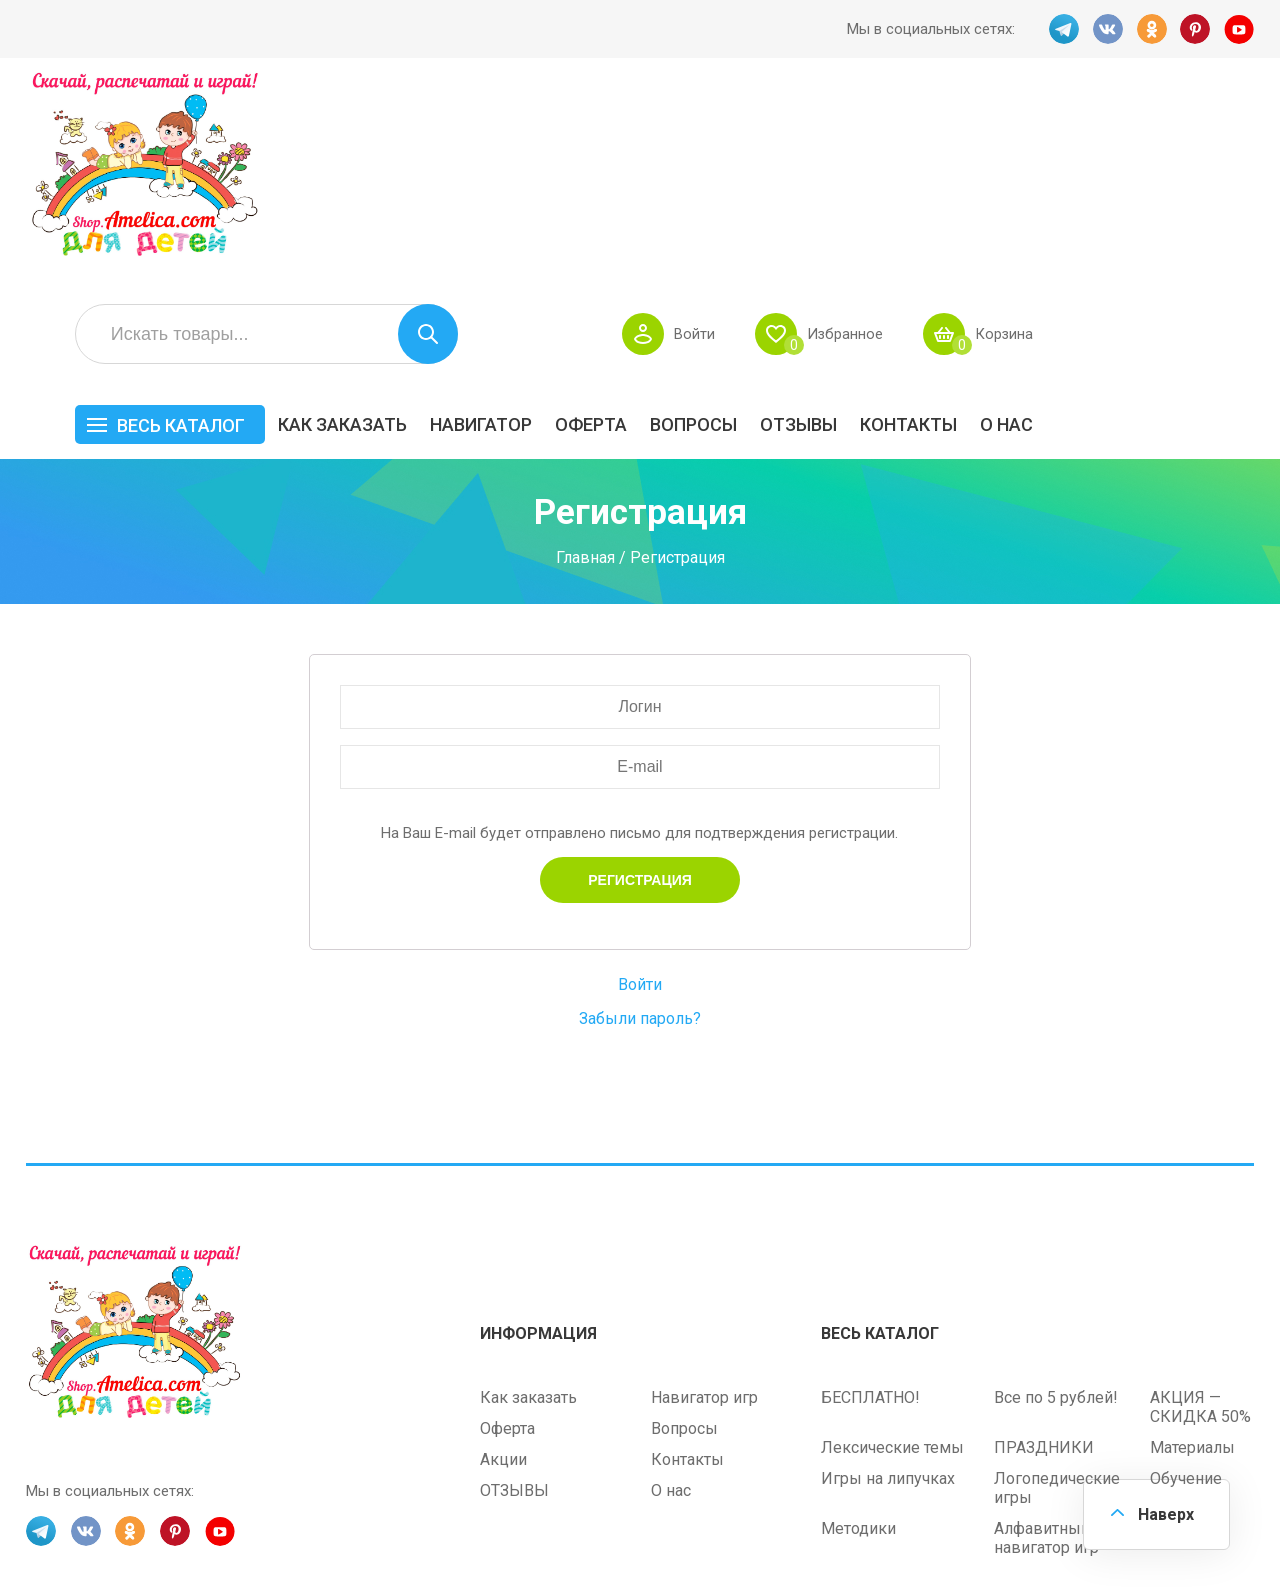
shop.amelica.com (333, 1534)
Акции (503, 1260)
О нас (1227, 226)
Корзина (1224, 136)
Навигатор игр (704, 1198)
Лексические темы (892, 1248)
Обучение (1186, 1279)
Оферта (812, 226)
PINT (1195, 29)
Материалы (1192, 1248)
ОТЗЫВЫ (1019, 226)
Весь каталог (402, 227)
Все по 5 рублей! (1056, 1198)
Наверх (1166, 1514)
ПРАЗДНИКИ (1044, 1248)
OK (1151, 29)
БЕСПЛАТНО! (870, 1198)
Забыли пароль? (640, 820)
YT (1239, 29)
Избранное (1064, 136)
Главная (585, 358)
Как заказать (563, 226)
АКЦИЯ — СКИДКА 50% (1200, 1208)
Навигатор (702, 226)
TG (1063, 29)
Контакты (1129, 226)
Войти (913, 136)
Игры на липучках (888, 1279)
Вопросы (914, 226)
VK (1107, 29)
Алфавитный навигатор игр (1046, 1339)
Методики (858, 1329)
